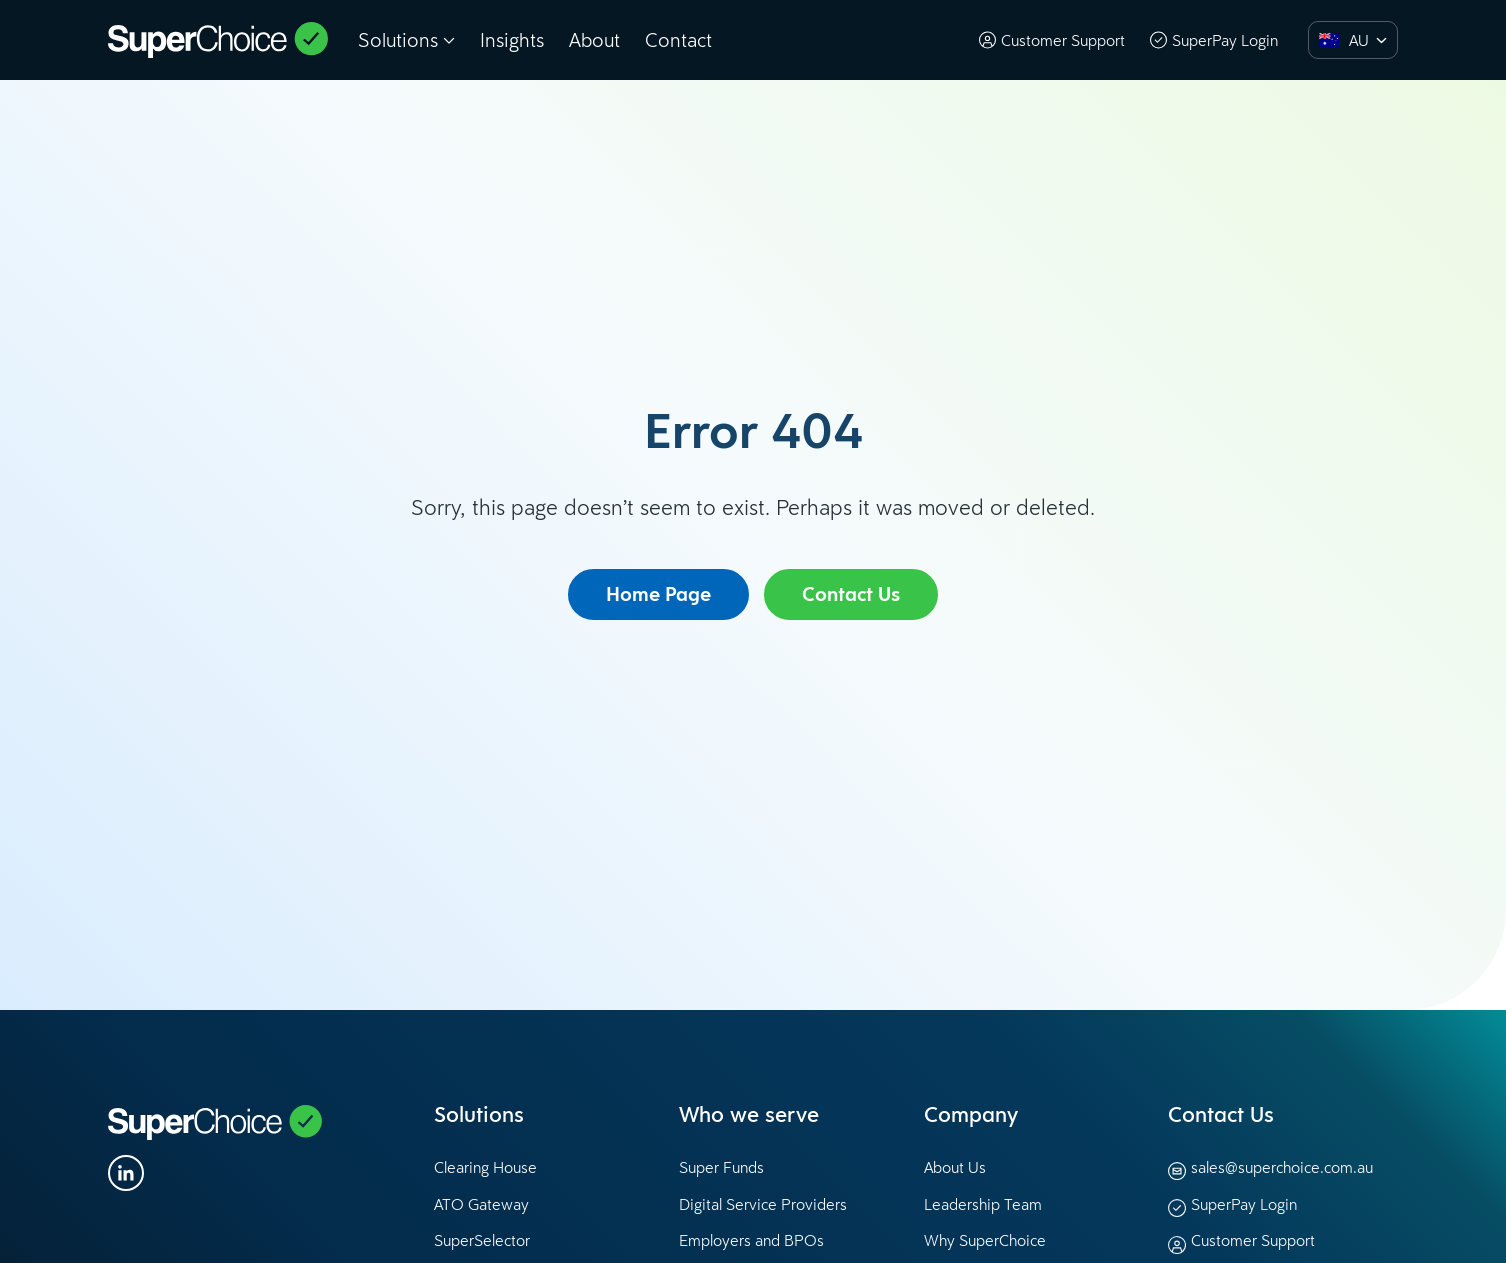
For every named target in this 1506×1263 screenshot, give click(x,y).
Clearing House (485, 1167)
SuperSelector (482, 1240)
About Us (955, 1167)
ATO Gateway (481, 1204)
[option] (1339, 40)
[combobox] (1353, 40)
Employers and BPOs (751, 1240)
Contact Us (851, 594)
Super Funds (721, 1167)
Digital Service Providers (763, 1204)
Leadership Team (983, 1204)
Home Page (658, 594)
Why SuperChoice (985, 1240)
